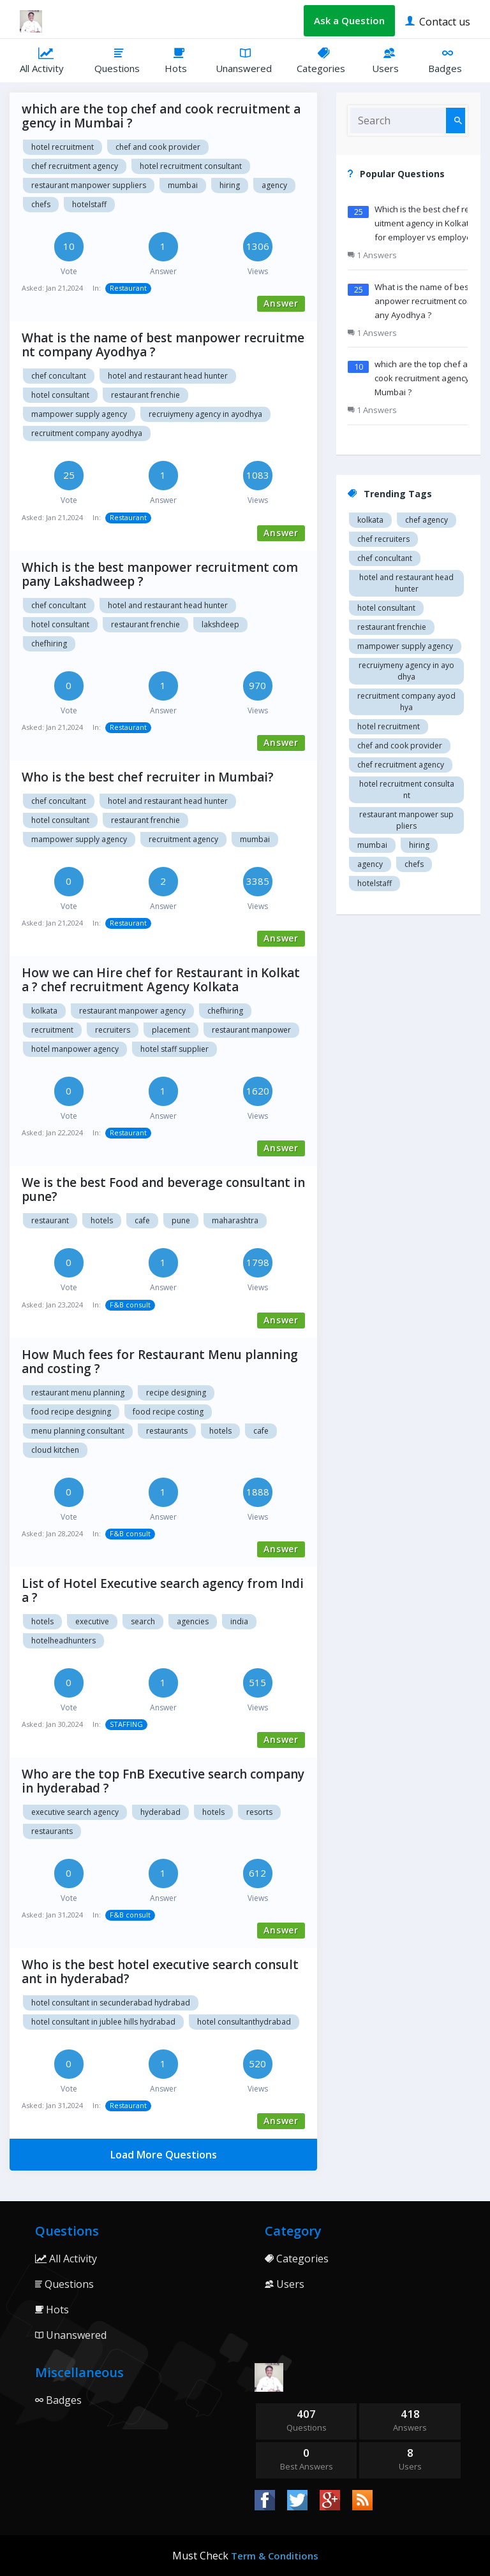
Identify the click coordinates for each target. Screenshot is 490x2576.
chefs (40, 204)
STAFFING (126, 1724)
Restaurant (128, 288)
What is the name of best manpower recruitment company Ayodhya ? (163, 345)
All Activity (47, 60)
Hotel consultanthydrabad (244, 2021)
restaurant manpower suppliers (88, 185)
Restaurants (167, 1430)
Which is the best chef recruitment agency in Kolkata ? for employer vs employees (428, 223)
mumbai (183, 185)
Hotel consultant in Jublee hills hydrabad (103, 2021)
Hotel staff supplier (174, 1049)
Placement (171, 1029)
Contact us (437, 20)
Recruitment (52, 1029)
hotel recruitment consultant (191, 166)
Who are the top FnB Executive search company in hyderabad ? (163, 1781)
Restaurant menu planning (77, 1392)
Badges (449, 60)
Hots (181, 60)
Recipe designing (176, 1392)
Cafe (142, 1220)
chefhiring (49, 643)
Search (143, 1621)
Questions (119, 60)
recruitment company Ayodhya (86, 433)
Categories (325, 60)
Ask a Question (349, 20)
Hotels (102, 1220)
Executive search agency (75, 1812)
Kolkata (44, 1010)
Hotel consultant (60, 394)
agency (274, 185)
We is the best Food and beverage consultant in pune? (163, 1189)
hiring (229, 185)
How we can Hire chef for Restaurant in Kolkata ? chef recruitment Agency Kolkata (161, 979)
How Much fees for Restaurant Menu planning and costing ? (160, 1361)
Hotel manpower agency (75, 1049)
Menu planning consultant (77, 1430)
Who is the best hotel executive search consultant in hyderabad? (160, 1971)
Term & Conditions (274, 2555)
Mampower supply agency (79, 414)
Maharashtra (235, 1220)
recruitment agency (183, 839)
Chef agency (426, 519)
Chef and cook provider (157, 147)
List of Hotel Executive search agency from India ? (163, 1590)
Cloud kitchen (55, 1449)
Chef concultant (58, 375)
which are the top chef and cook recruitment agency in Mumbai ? (161, 116)
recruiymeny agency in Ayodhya (205, 414)
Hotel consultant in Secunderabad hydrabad (110, 2002)
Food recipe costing (168, 1411)
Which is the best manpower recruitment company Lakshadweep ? (160, 574)
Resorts (259, 1812)
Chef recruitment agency (74, 166)
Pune (181, 1220)
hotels (42, 1621)
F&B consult (130, 1304)
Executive (92, 1621)
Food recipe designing (71, 1411)
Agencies (193, 1621)
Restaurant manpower (251, 1029)
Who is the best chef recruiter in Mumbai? (148, 777)
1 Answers (372, 255)
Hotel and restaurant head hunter (168, 375)
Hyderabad (160, 1812)
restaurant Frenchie (145, 394)
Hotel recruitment (62, 147)
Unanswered (247, 60)
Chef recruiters (383, 539)
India (239, 1621)
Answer (281, 303)
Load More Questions (163, 2155)
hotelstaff (89, 204)
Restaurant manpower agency (132, 1010)
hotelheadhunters (63, 1640)
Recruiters (112, 1029)
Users (390, 60)
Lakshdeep (220, 624)
